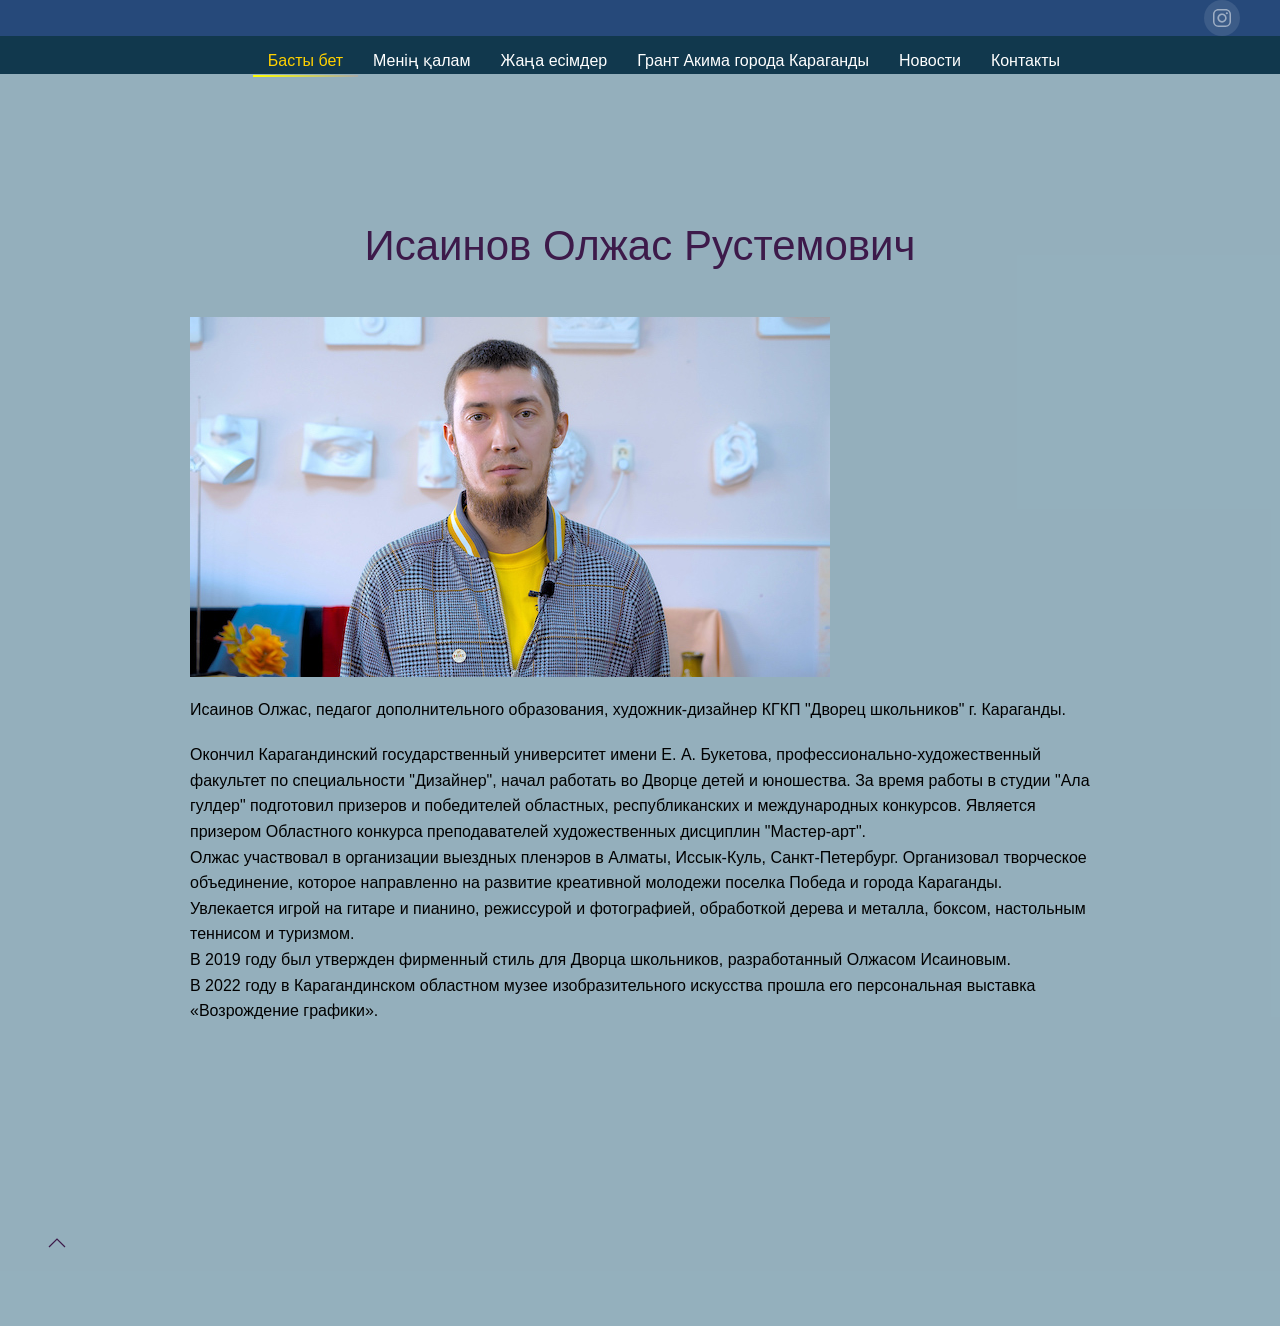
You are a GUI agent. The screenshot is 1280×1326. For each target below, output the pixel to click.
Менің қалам (421, 60)
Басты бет (305, 60)
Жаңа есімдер (553, 60)
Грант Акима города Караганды (753, 60)
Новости (930, 60)
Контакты (1025, 60)
